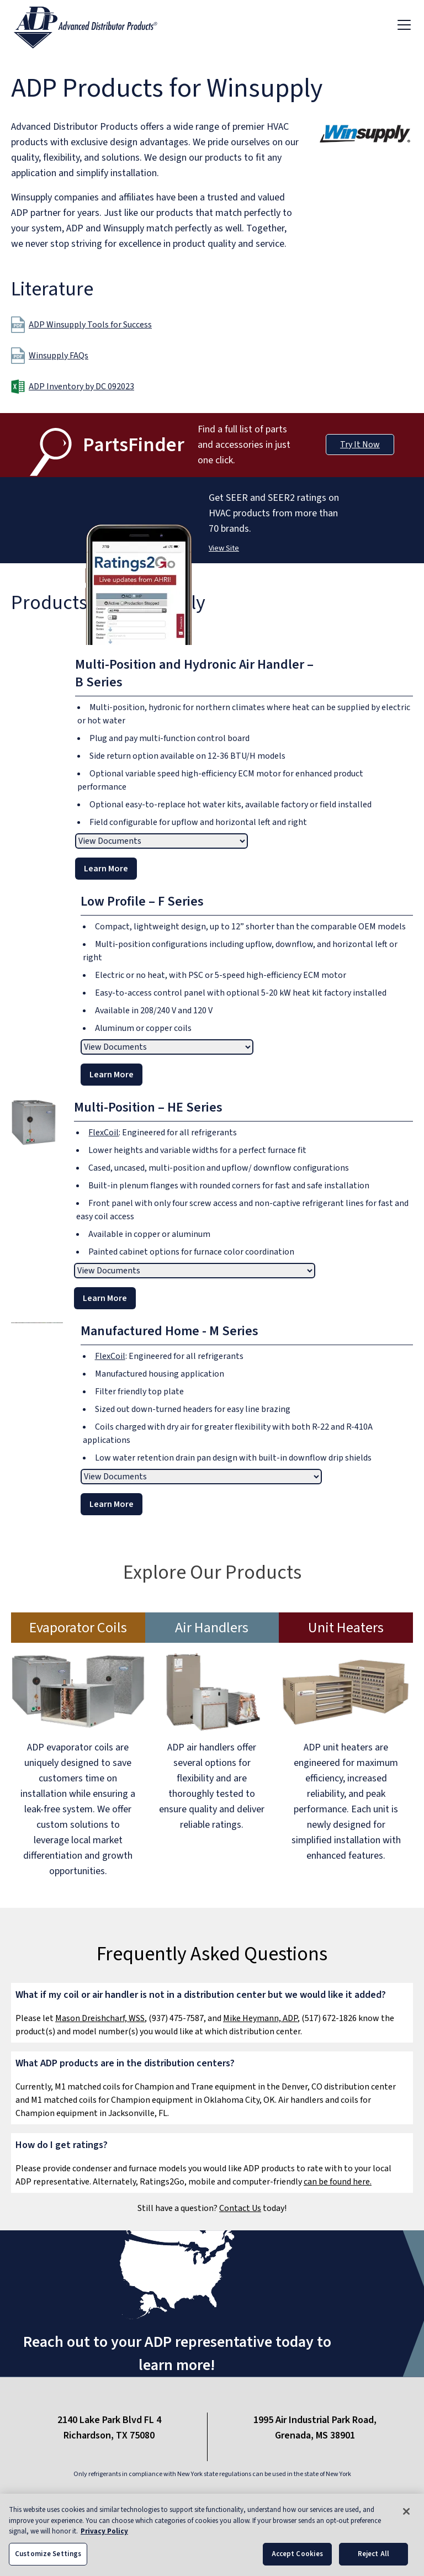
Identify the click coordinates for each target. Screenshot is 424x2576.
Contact (140, 2498)
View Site (224, 548)
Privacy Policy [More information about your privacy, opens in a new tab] (104, 2542)
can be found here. (338, 2182)
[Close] (406, 2522)
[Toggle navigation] (404, 24)
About (94, 2498)
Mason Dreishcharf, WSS (100, 2018)
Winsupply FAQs (49, 356)
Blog (231, 2498)
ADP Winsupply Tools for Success (81, 325)
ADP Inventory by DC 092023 (81, 386)
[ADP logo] (94, 24)
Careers (326, 2498)
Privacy (189, 2498)
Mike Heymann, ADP (260, 2018)
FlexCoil (103, 1132)
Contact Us (240, 2208)
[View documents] (161, 841)
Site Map (275, 2498)
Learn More (106, 869)
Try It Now (360, 444)
